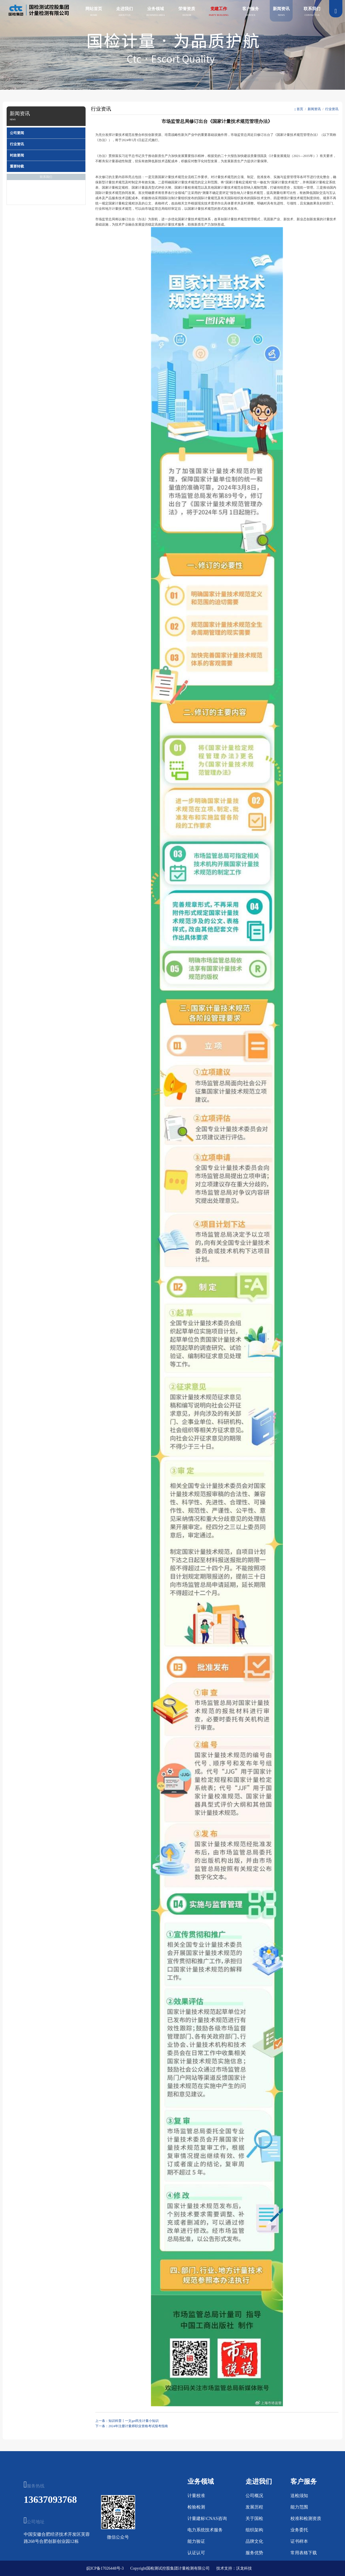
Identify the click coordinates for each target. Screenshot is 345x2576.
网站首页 (93, 8)
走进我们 (124, 8)
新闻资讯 (281, 8)
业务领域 (155, 8)
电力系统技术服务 (205, 2529)
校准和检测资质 (305, 2518)
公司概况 (254, 2495)
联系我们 (312, 8)
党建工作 (218, 8)
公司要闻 (17, 133)
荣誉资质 (186, 8)
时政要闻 (17, 155)
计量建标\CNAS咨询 (207, 2518)
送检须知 (299, 2495)
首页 (299, 109)
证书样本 (299, 2541)
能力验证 (196, 2541)
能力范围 (299, 2507)
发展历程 (254, 2507)
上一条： (127, 2421)
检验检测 (196, 2507)
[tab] (46, 133)
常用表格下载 (303, 2552)
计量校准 (196, 2495)
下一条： (131, 2426)
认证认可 (196, 2552)
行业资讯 (17, 144)
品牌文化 (254, 2541)
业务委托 (299, 2529)
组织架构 (254, 2529)
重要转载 (17, 166)
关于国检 (254, 2518)
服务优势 (254, 2552)
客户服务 (250, 8)
